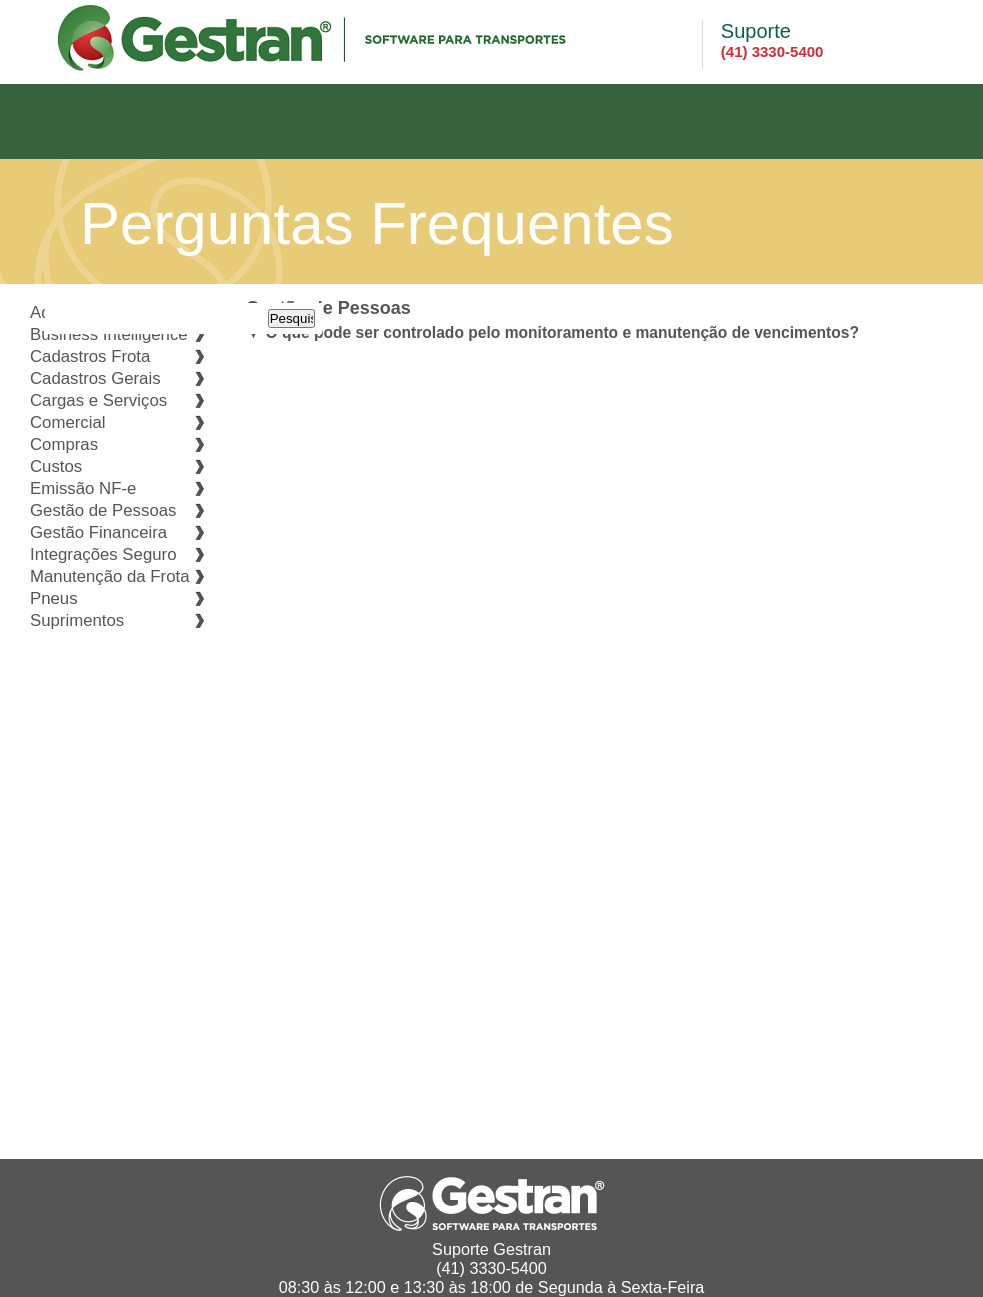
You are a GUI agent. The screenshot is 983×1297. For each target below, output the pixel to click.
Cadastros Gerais (95, 378)
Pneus (54, 598)
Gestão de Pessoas (103, 510)
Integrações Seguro (103, 554)
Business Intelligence (109, 334)
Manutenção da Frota (110, 576)
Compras (64, 444)
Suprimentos (77, 620)
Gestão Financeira (98, 532)
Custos (56, 466)
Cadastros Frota (90, 356)
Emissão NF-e (83, 488)
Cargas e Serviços (98, 400)
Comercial (68, 422)
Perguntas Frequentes (377, 223)
